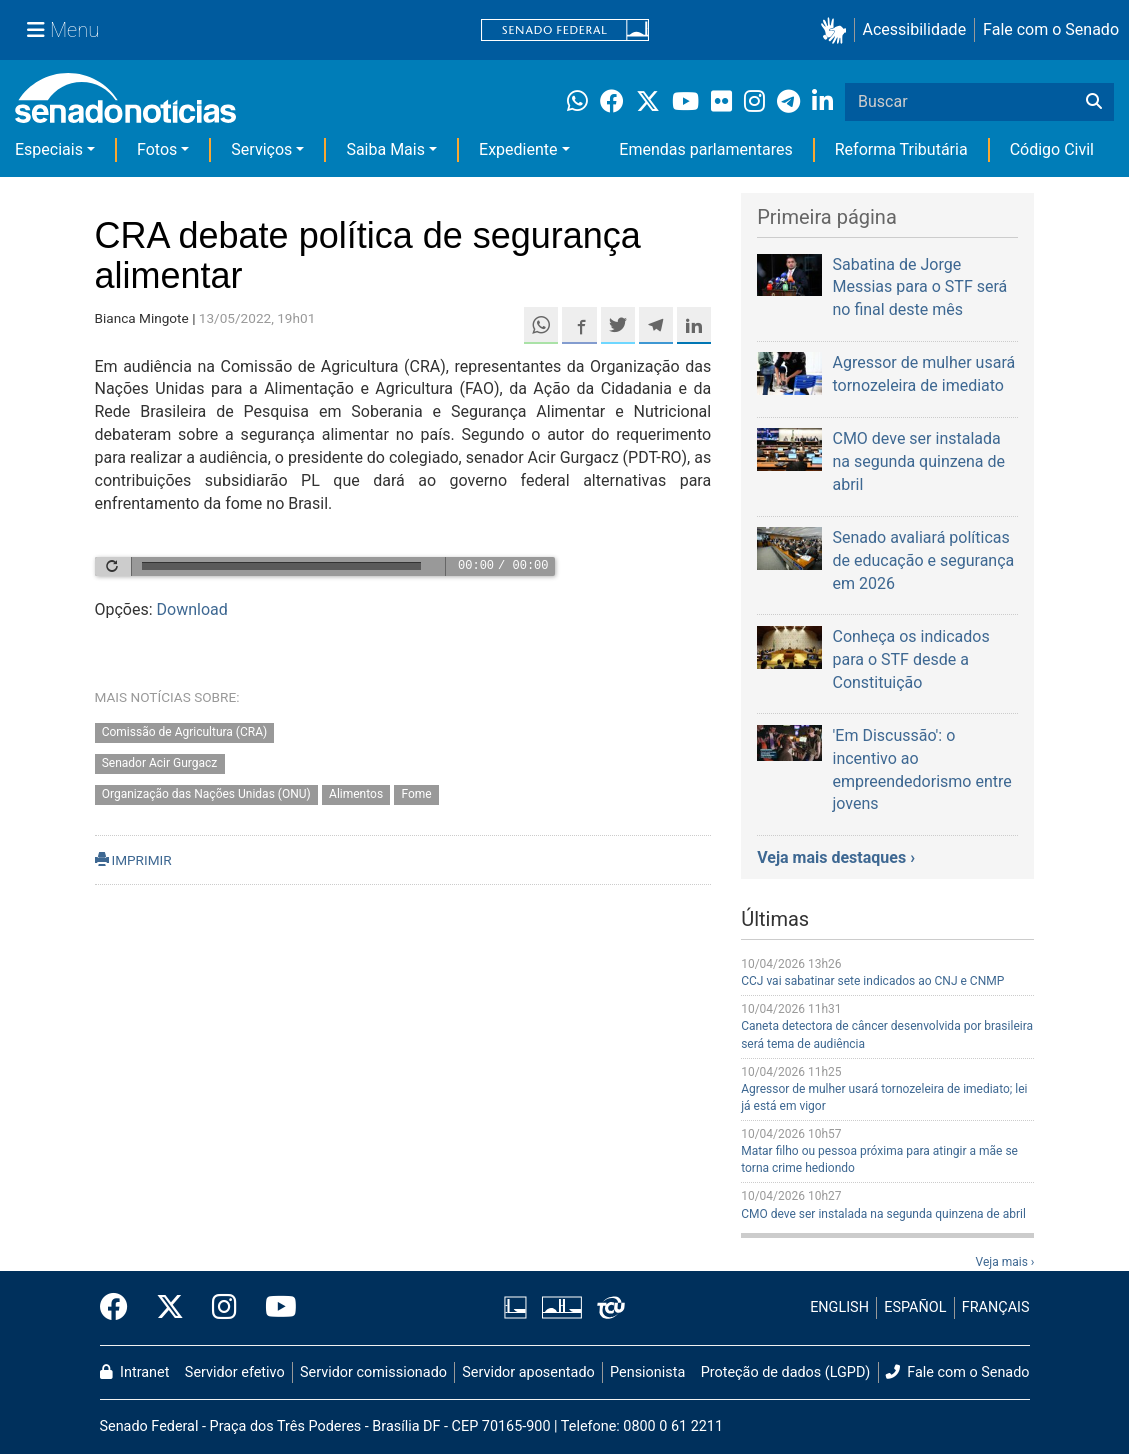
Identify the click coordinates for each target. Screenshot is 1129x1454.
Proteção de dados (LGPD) (786, 1372)
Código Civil (1052, 149)
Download (192, 609)
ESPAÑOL (915, 1307)
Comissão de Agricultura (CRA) (185, 733)
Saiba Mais (385, 149)
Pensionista (647, 1372)
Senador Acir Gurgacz (160, 764)
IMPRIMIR (133, 860)
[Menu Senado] (63, 30)
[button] (837, 30)
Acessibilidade (915, 29)
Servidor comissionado (373, 1372)
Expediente (518, 149)
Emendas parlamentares (705, 149)
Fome (416, 794)
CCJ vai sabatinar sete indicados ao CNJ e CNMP (872, 981)
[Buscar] (1094, 102)
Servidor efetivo (235, 1372)
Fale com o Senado (1051, 29)
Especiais (49, 149)
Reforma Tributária (901, 149)
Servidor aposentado (528, 1372)
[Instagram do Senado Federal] (224, 1308)
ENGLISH (839, 1307)
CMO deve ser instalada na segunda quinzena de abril (883, 1214)
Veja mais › (1005, 1262)
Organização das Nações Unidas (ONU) (206, 794)
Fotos (157, 149)
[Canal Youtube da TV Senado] (274, 1308)
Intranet (135, 1372)
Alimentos (356, 794)
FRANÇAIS (996, 1307)
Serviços (261, 149)
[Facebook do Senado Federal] (121, 1308)
